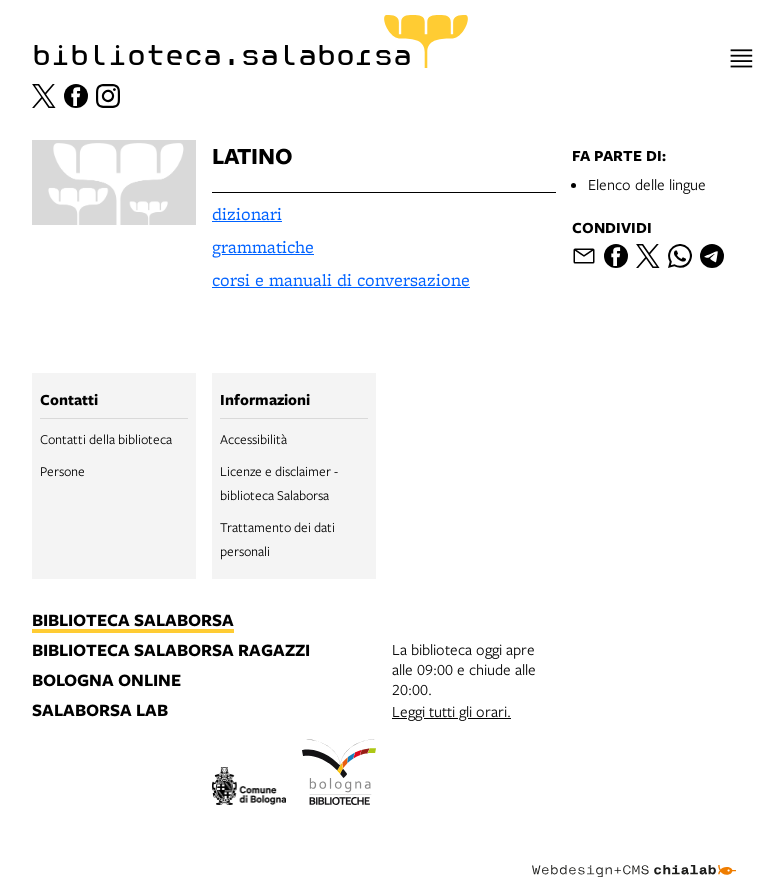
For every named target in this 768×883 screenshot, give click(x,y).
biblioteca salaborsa (133, 621)
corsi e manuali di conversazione (341, 279)
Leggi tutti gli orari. (451, 711)
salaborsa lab (100, 711)
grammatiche (263, 246)
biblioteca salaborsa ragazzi (171, 651)
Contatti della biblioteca (106, 439)
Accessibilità (253, 439)
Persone (62, 471)
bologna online (106, 681)
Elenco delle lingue (647, 184)
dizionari (247, 213)
